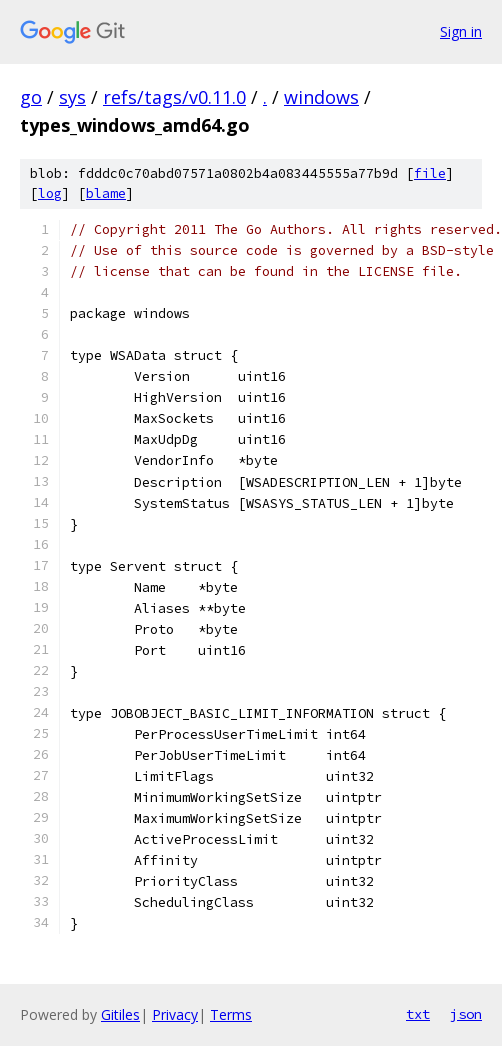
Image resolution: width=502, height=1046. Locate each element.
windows (321, 97)
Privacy (175, 1014)
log (50, 193)
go (31, 97)
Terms (231, 1014)
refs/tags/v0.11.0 (174, 97)
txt (418, 1014)
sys (72, 97)
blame (106, 193)
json (466, 1014)
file (430, 173)
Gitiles (120, 1014)
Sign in (461, 31)
